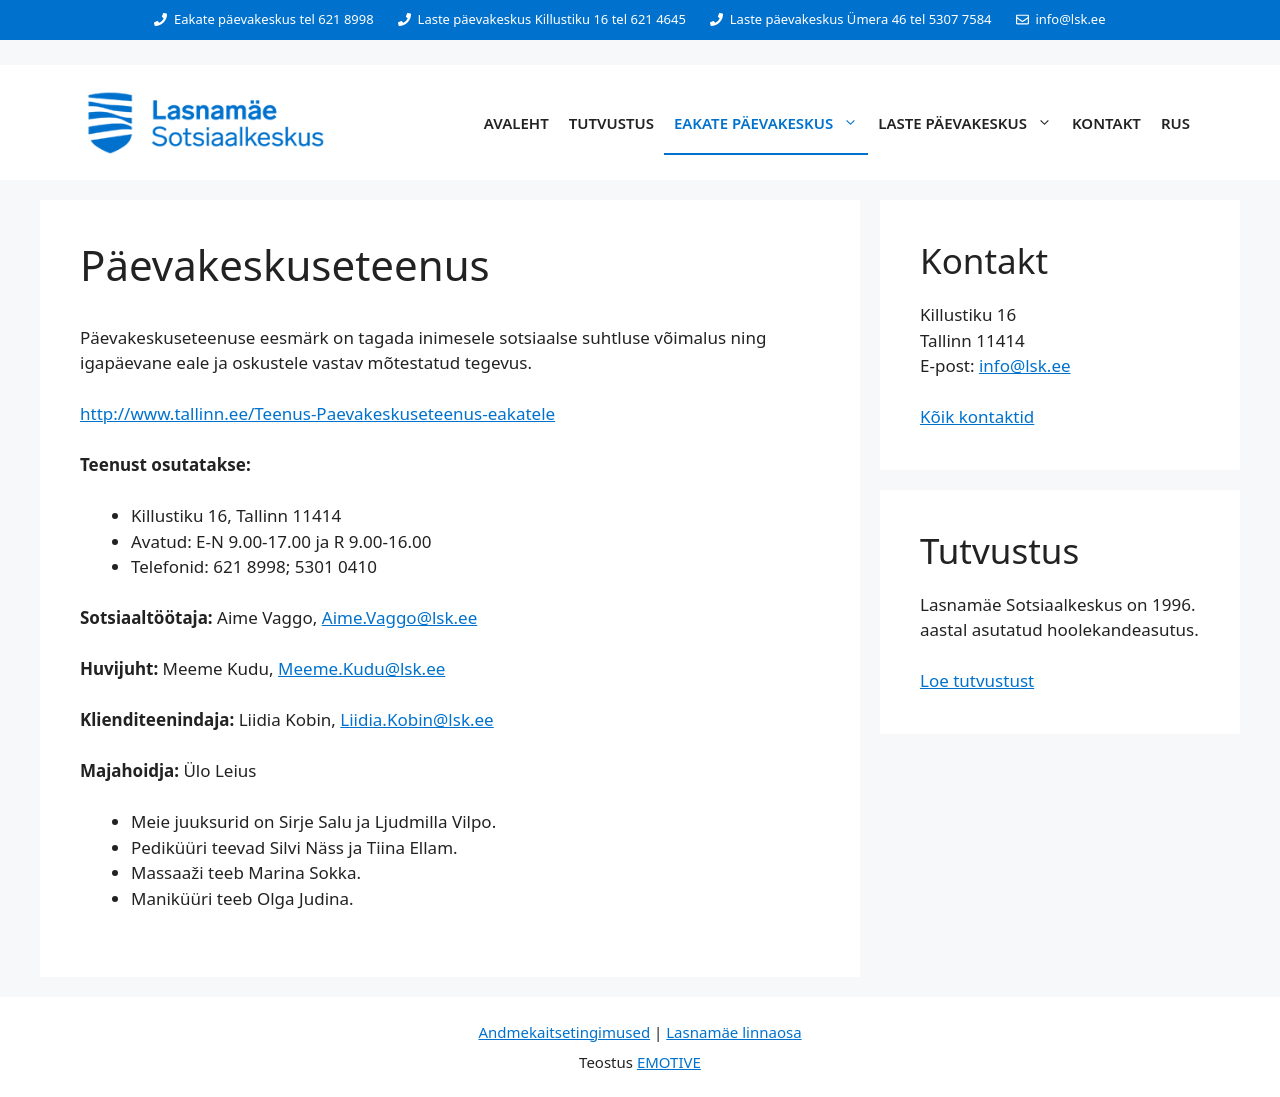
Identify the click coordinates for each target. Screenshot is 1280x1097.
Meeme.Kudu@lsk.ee (361, 668)
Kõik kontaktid (977, 416)
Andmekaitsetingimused (564, 1032)
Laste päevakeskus (970, 123)
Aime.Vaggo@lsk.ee (399, 617)
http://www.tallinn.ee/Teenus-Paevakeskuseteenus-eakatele (317, 413)
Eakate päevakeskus (771, 123)
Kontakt (1106, 123)
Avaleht (516, 123)
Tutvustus (611, 123)
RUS (1175, 123)
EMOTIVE (669, 1062)
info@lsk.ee (1025, 365)
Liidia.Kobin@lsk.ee (416, 719)
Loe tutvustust (977, 680)
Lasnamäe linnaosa (733, 1032)
